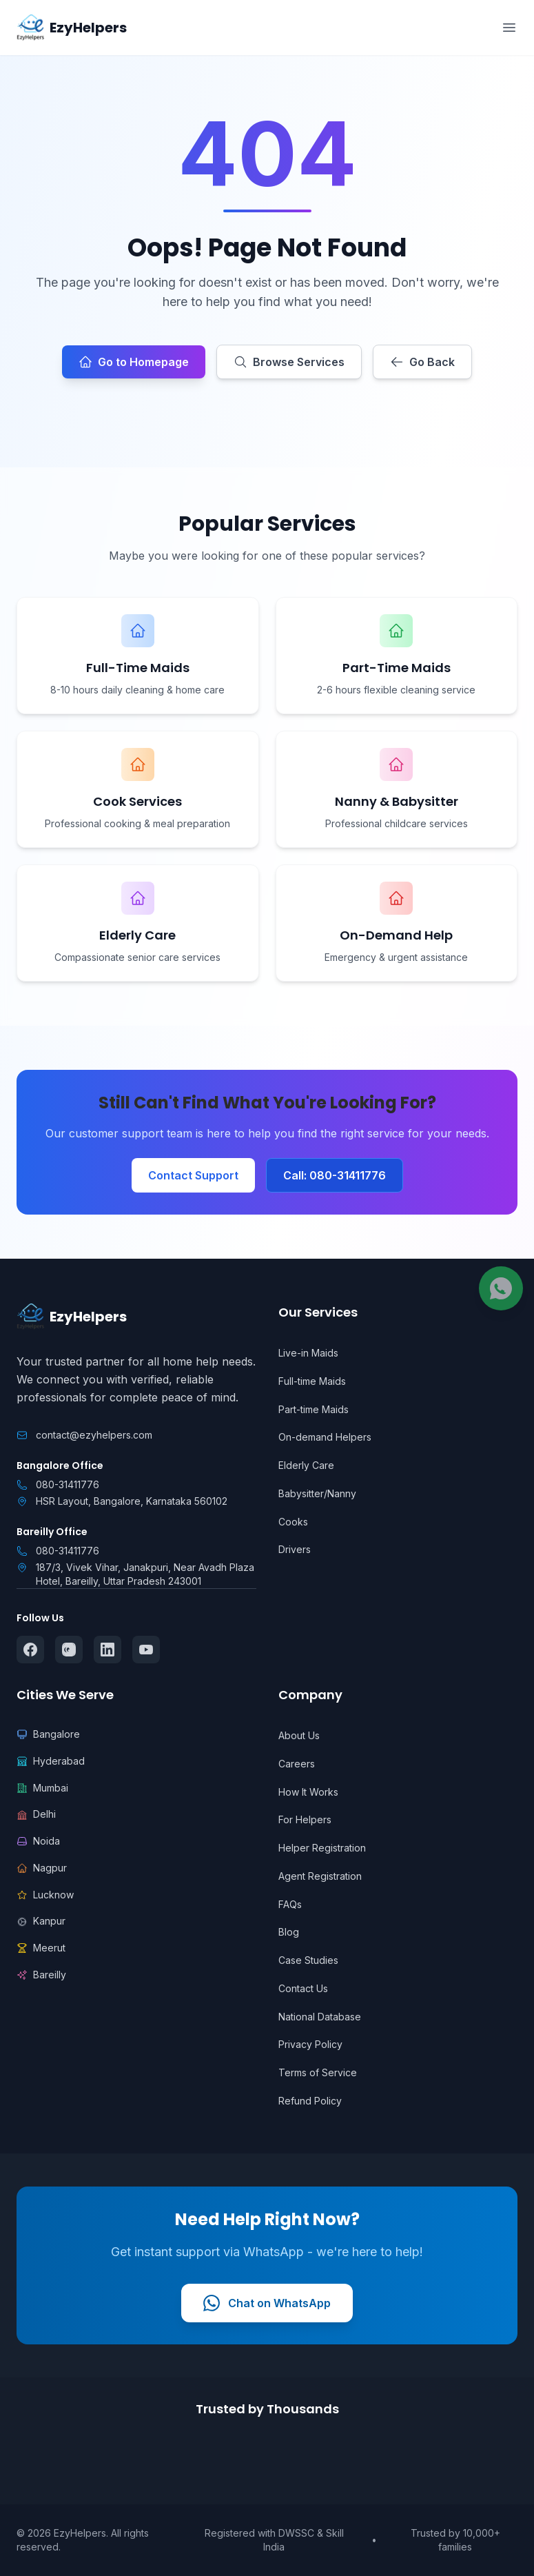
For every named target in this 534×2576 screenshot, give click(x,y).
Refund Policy (310, 2101)
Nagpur (42, 1868)
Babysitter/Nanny (317, 1493)
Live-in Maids (308, 1353)
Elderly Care (306, 1465)
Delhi (36, 1814)
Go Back (422, 362)
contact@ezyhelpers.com (94, 1435)
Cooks (293, 1522)
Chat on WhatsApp (267, 2303)
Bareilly (41, 1974)
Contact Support (193, 1175)
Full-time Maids (312, 1381)
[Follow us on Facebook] (30, 1649)
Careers (296, 1763)
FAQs (290, 1904)
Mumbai (42, 1788)
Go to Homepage (134, 362)
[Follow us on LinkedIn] (107, 1649)
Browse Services (289, 362)
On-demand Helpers (324, 1437)
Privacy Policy (310, 2044)
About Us (299, 1735)
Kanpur (41, 1921)
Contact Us (303, 1988)
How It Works (308, 1792)
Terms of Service (317, 2072)
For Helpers (304, 1819)
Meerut (41, 1948)
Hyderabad (51, 1761)
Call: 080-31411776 (334, 1175)
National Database (319, 2016)
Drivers (294, 1549)
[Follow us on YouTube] (146, 1649)
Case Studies (308, 1960)
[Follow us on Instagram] (69, 1649)
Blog (288, 1932)
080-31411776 (67, 1484)
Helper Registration (322, 1848)
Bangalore (48, 1734)
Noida (38, 1841)
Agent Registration (320, 1876)
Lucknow (45, 1894)
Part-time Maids (313, 1409)
